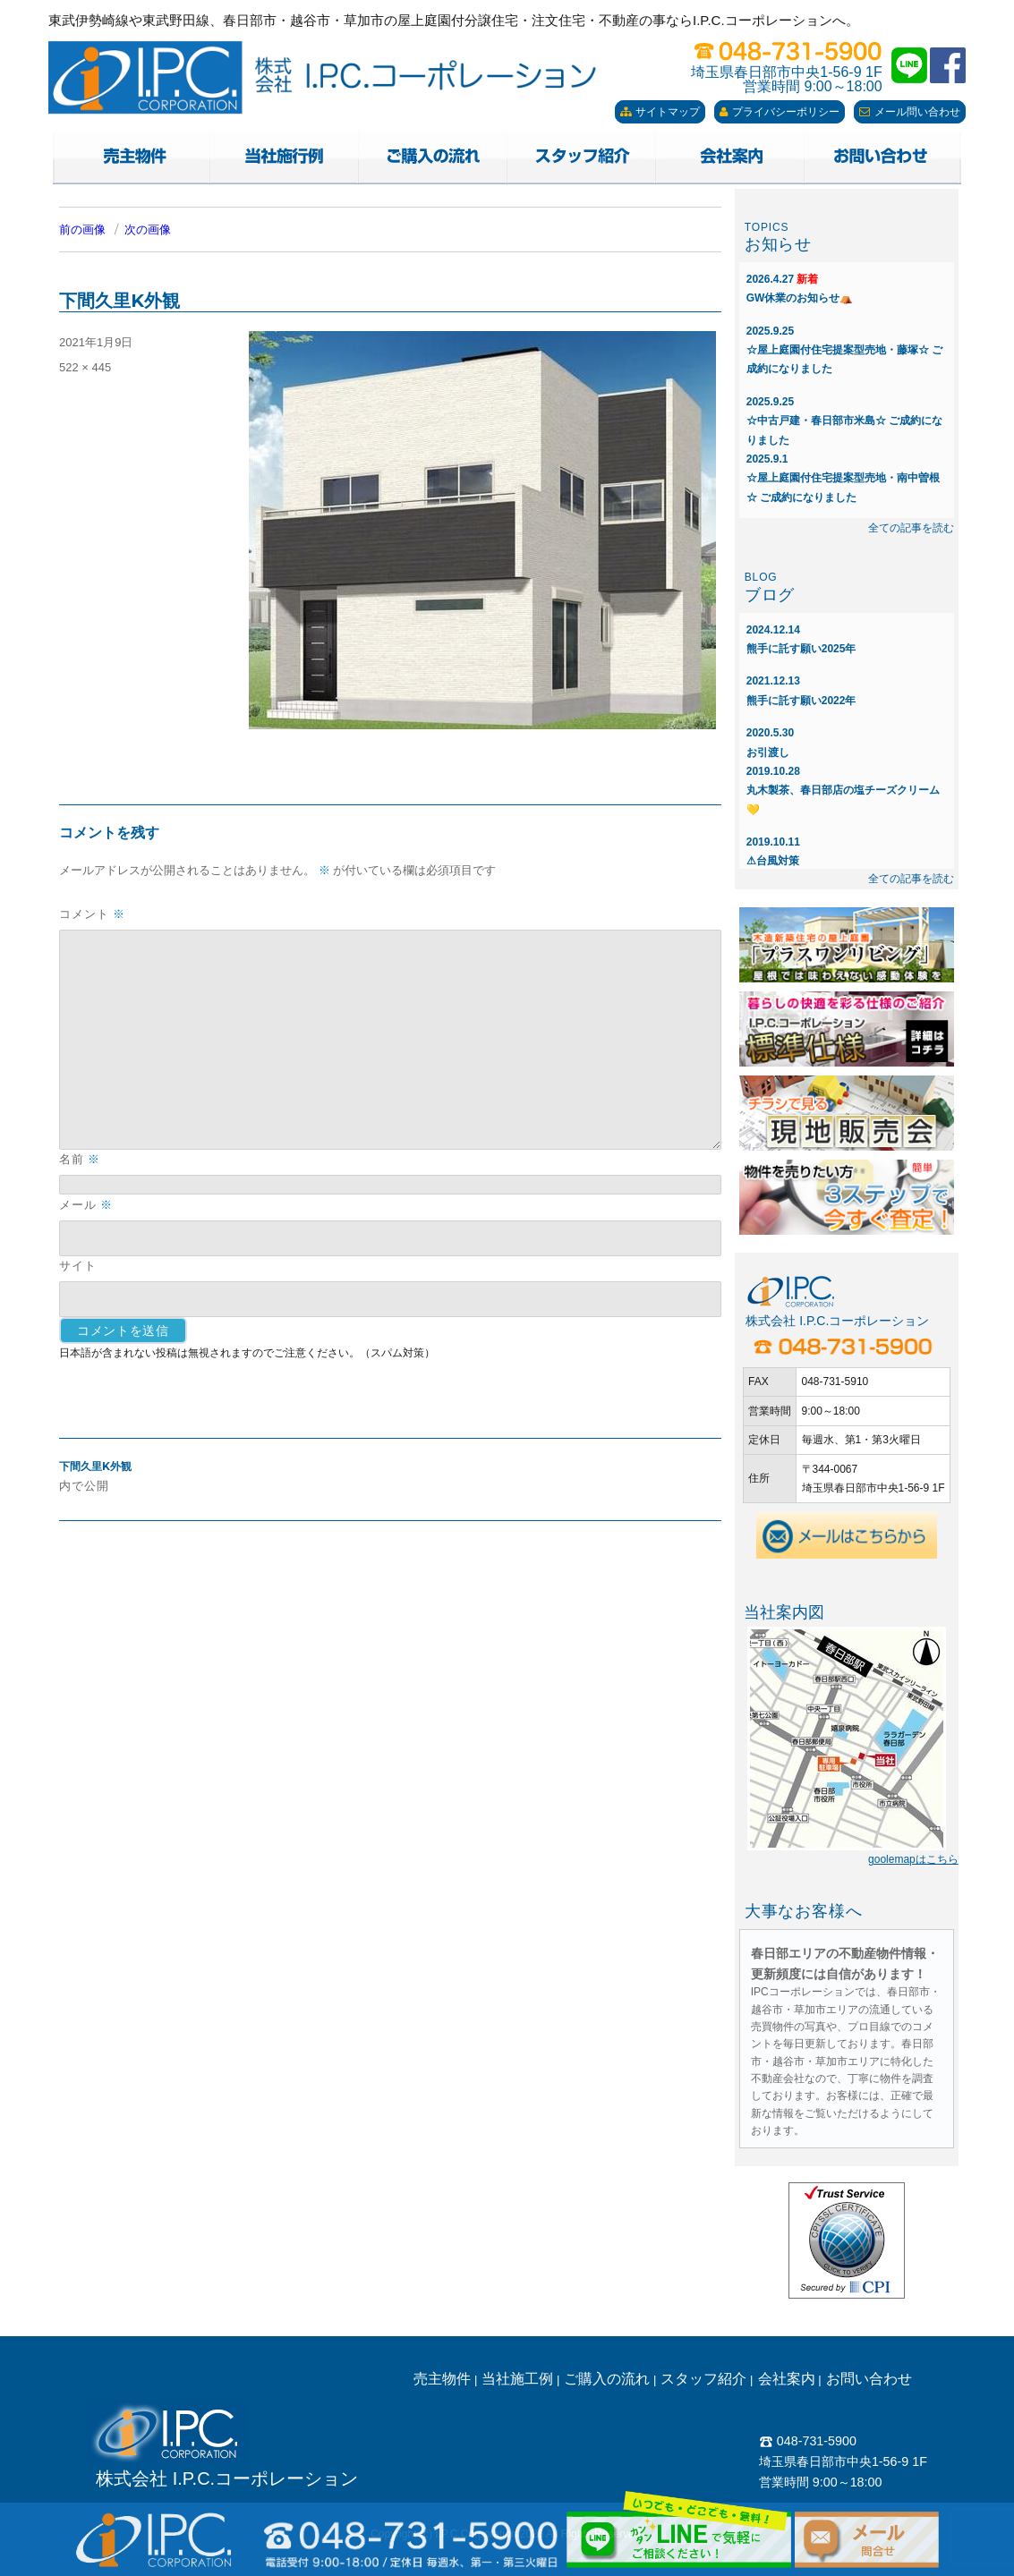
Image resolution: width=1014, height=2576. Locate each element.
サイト (78, 1265)
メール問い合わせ (909, 112)
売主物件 (442, 2378)
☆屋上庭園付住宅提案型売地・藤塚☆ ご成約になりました (844, 350)
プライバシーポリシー (779, 112)
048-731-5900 (807, 2441)
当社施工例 (517, 2378)
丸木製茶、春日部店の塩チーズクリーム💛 (843, 790)
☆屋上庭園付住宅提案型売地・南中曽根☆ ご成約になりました (843, 478)
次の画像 (147, 229)
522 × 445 (85, 367)
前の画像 (82, 229)
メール (86, 1204)
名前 (79, 1159)
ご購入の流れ (607, 2378)
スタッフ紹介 (703, 2378)
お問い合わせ (869, 2378)
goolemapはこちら (913, 1859)
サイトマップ (660, 112)
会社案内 (786, 2378)
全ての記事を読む (911, 528)
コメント (92, 914)
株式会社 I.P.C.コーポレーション (227, 2478)
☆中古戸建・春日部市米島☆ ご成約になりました (844, 420)
